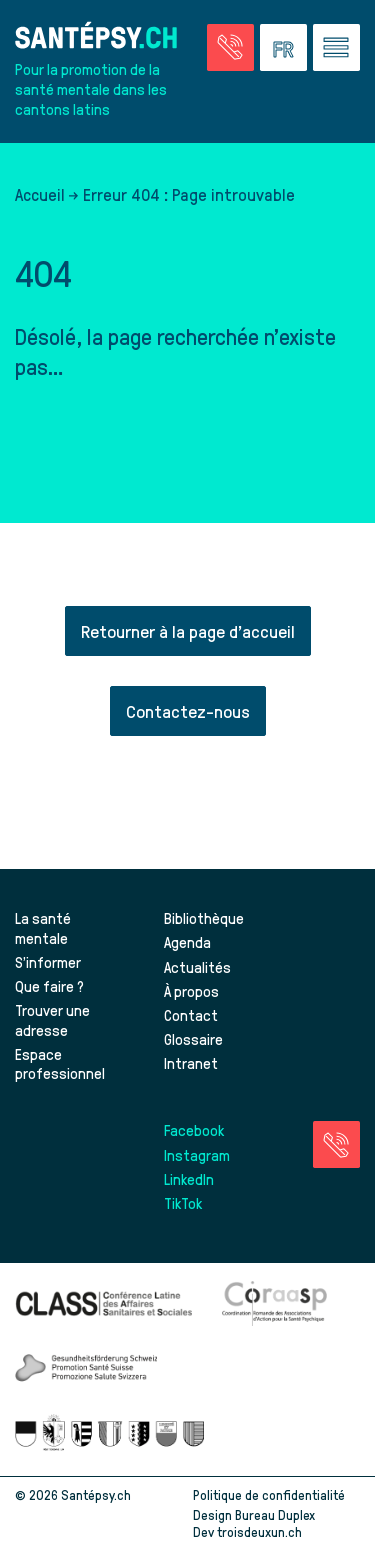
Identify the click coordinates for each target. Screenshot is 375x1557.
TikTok (183, 1203)
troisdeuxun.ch (280, 1531)
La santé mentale (43, 928)
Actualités (197, 967)
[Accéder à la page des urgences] (230, 47)
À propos (191, 991)
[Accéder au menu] (336, 47)
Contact (191, 1015)
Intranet (191, 1063)
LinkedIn (189, 1179)
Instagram (197, 1155)
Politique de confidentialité (269, 1494)
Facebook (194, 1130)
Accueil (40, 194)
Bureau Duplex (275, 1514)
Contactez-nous (188, 710)
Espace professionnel (60, 1064)
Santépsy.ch (96, 1494)
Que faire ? (49, 986)
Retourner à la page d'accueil (188, 630)
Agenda (187, 942)
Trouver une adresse (52, 1020)
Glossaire (193, 1039)
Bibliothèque (204, 918)
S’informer (48, 962)
